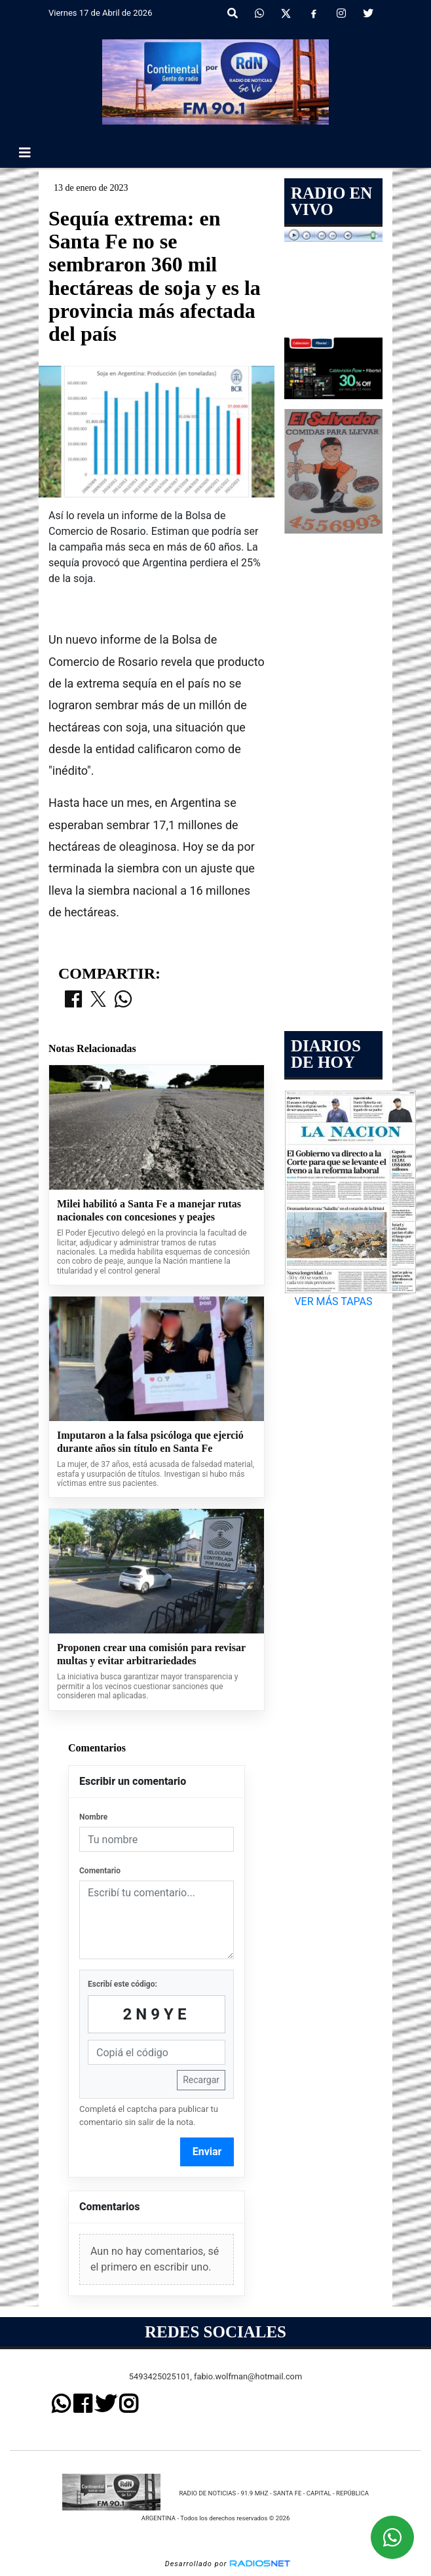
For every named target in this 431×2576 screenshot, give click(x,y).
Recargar (201, 2080)
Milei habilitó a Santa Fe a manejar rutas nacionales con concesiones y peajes (149, 1210)
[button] (232, 13)
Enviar (207, 2151)
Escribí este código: (122, 1984)
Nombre (93, 1817)
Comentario (100, 1870)
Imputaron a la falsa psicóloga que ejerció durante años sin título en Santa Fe (150, 1442)
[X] (285, 13)
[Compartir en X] (98, 1000)
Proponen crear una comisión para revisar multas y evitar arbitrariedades (151, 1654)
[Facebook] (313, 13)
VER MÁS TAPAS (333, 1301)
